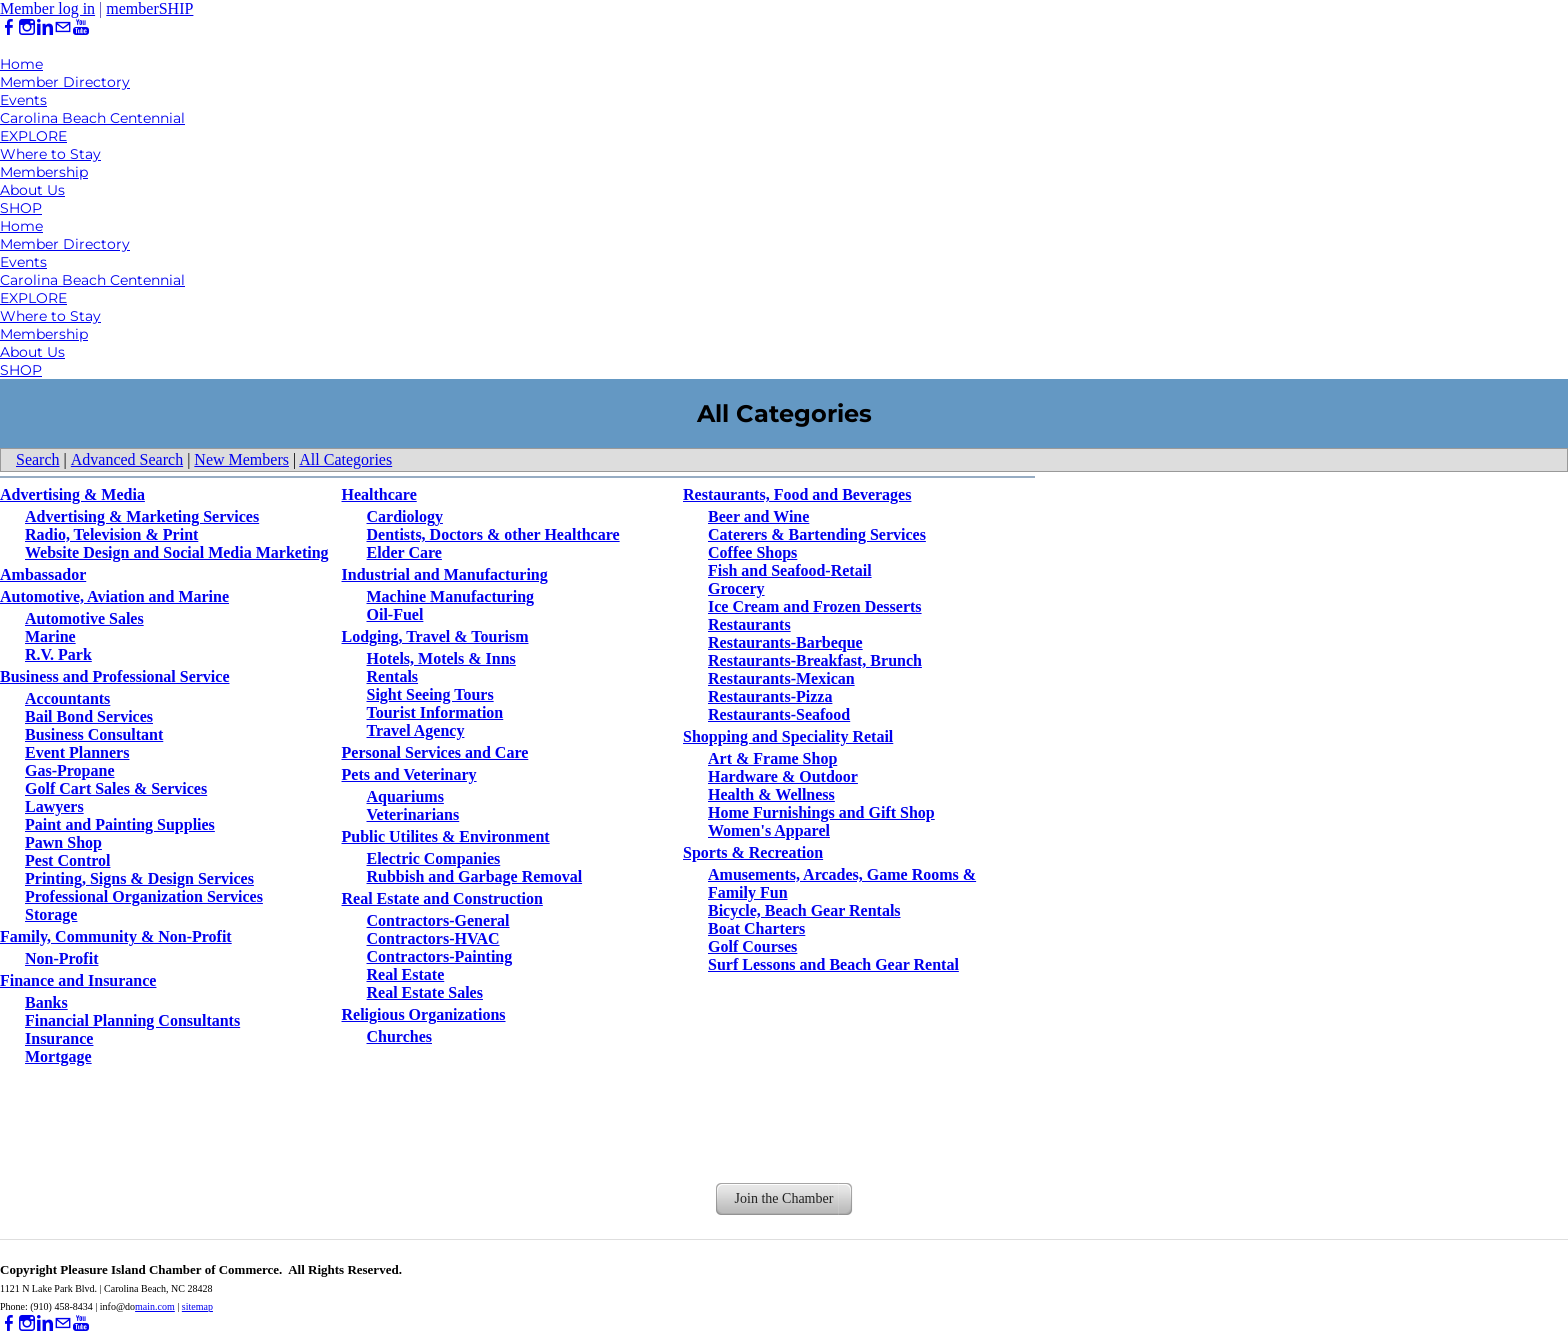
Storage (51, 914)
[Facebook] (9, 27)
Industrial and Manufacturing (445, 574)
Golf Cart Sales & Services (116, 788)
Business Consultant (94, 734)
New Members (241, 459)
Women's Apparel (769, 830)
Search (38, 459)
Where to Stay (50, 154)
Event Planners (77, 752)
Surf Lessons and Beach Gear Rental (833, 964)
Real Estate (406, 974)
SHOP (21, 208)
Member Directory (65, 82)
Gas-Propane (69, 770)
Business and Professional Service (115, 676)
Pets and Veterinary (409, 774)
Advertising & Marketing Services (142, 516)
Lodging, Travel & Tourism (435, 636)
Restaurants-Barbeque (785, 642)
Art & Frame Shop (772, 758)
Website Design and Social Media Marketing (177, 552)
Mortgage (58, 1056)
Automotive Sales (84, 618)
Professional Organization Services (144, 896)
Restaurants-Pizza (770, 696)
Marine (50, 636)
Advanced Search (127, 459)
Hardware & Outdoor (783, 776)
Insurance (59, 1038)
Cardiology (405, 516)
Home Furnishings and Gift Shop (821, 812)
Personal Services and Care (435, 752)
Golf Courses (752, 946)
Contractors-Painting (440, 956)
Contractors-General (438, 920)
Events (23, 100)
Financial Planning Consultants (132, 1020)
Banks (46, 1002)
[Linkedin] (45, 27)
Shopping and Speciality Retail (788, 736)
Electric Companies (434, 858)
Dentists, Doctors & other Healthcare (493, 534)
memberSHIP (149, 8)
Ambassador (43, 574)
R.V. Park (58, 654)
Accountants (67, 698)
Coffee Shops (752, 552)
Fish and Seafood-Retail (790, 570)
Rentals (393, 676)
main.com (155, 1306)
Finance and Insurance (78, 980)
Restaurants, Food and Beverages (797, 494)
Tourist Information (435, 712)
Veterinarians (413, 814)
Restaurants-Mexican (781, 678)
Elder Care (404, 552)
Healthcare (379, 494)
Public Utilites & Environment (446, 836)
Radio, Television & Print (111, 534)
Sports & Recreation (753, 852)
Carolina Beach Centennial (92, 118)
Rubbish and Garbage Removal (475, 876)
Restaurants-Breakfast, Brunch (815, 660)
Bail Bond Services (89, 716)
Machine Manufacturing (451, 596)
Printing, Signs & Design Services (139, 878)
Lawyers (54, 806)
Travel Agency (416, 730)
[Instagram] (27, 27)
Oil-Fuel (395, 614)
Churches (400, 1036)
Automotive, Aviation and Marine (114, 596)
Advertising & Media (72, 494)
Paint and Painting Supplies (120, 824)
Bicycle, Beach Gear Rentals (804, 910)
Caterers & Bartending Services (817, 534)
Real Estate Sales (425, 992)
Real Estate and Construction (442, 898)
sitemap (197, 1306)
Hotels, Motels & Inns (441, 658)
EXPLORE (33, 136)
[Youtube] (81, 27)
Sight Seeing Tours (430, 694)
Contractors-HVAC (433, 938)
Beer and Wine (758, 516)
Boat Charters (756, 928)
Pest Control (67, 860)
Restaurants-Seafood (779, 714)
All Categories (345, 459)
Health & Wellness (771, 794)
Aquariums (405, 796)
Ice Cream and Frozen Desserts (815, 606)
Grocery (736, 588)
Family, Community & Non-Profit (116, 936)
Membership (44, 172)
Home (21, 64)
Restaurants (749, 624)
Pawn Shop (63, 842)
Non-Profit (61, 958)
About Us (32, 190)
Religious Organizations (424, 1014)
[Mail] (63, 27)
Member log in (47, 8)
